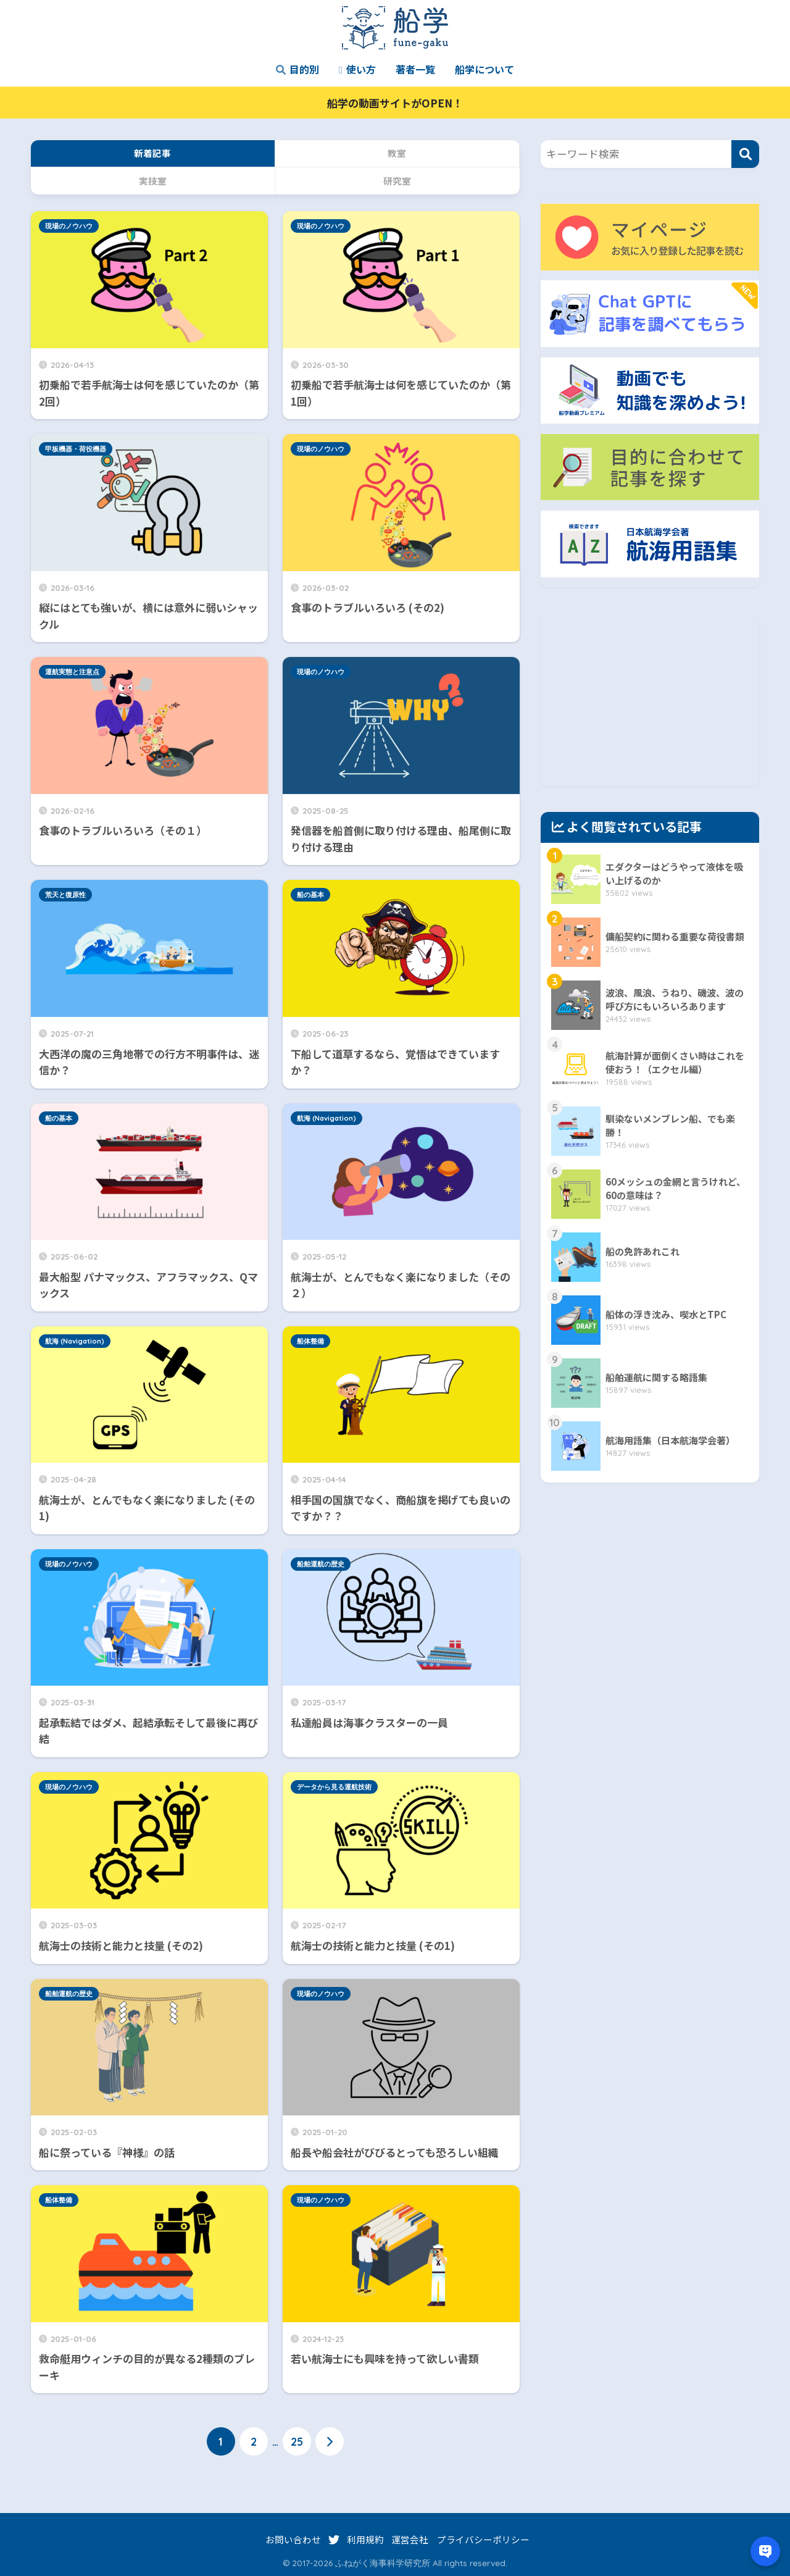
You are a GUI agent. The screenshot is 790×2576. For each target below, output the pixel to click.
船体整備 (310, 1341)
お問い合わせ (293, 2539)
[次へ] (329, 2441)
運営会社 (409, 2539)
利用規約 (365, 2539)
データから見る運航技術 (334, 1787)
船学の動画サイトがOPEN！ (395, 103)
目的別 (297, 69)
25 (297, 2441)
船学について (484, 69)
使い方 (357, 69)
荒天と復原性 (65, 894)
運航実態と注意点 (72, 671)
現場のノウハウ (69, 226)
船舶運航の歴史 (320, 1564)
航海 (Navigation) (326, 1118)
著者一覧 (415, 69)
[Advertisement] (650, 699)
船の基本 (310, 894)
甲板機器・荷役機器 (75, 449)
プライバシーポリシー (483, 2539)
